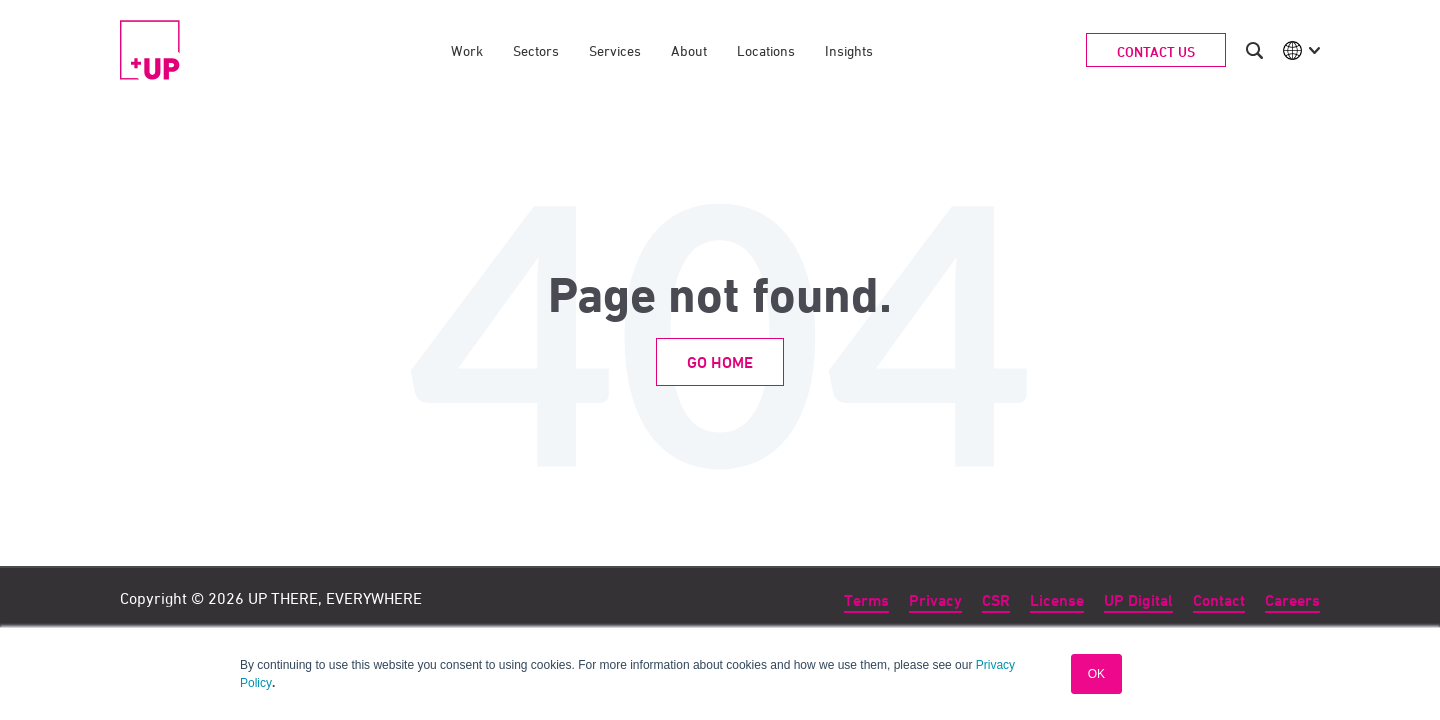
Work (467, 50)
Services (615, 50)
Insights (849, 50)
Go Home (720, 362)
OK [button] (1096, 674)
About (689, 50)
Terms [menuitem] (866, 600)
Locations (766, 50)
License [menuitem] (1057, 600)
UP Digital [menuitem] (1138, 600)
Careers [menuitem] (1292, 600)
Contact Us (1156, 51)
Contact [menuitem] (1219, 600)
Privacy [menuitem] (935, 600)
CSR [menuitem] (996, 600)
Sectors (536, 50)
